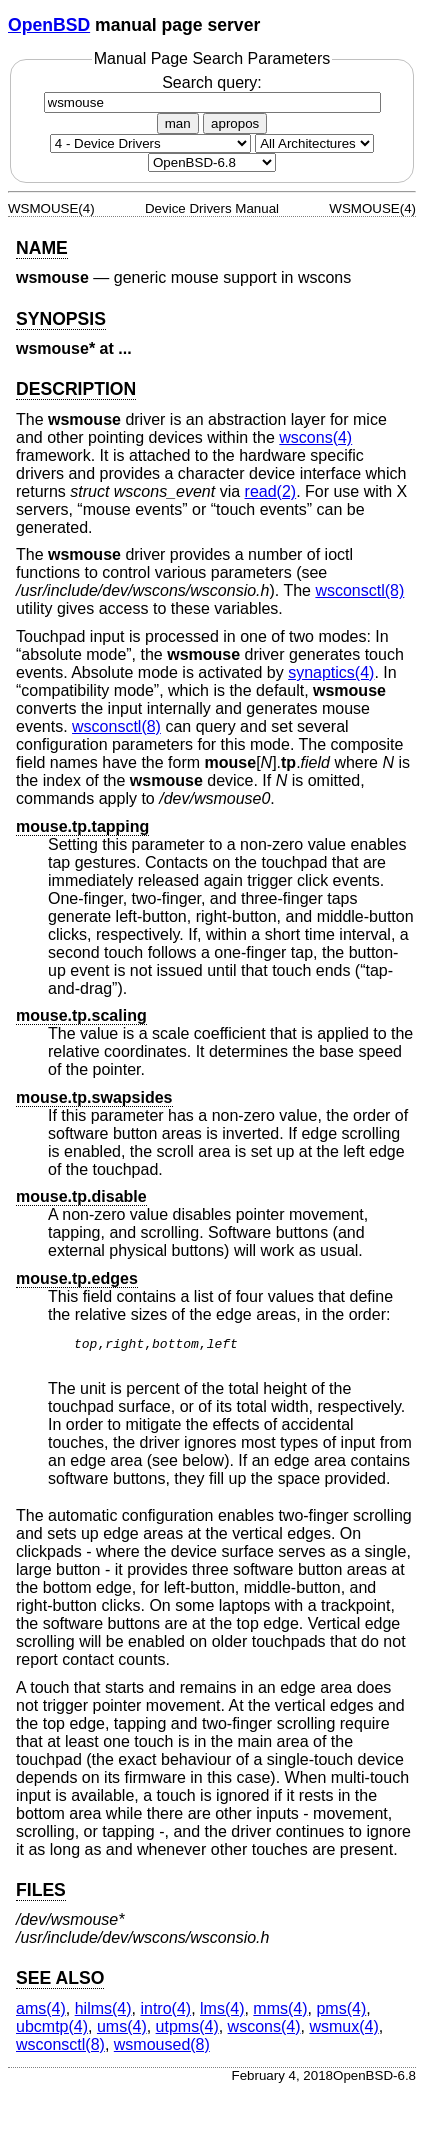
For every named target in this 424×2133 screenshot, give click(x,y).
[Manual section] (150, 143)
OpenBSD (49, 25)
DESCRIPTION (76, 389)
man (178, 123)
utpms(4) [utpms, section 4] (187, 2032)
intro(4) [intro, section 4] (165, 2014)
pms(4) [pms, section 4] (341, 2014)
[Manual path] (212, 162)
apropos (235, 123)
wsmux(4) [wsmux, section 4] (343, 2032)
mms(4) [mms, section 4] (280, 2014)
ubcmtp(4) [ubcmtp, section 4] (52, 2032)
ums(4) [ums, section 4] (122, 2032)
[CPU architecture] (314, 143)
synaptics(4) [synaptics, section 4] (331, 672)
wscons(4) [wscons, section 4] (315, 437)
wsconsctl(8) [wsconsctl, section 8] (359, 590)
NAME (42, 248)
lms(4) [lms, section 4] (222, 2014)
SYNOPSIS (61, 319)
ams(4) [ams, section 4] (41, 2014)
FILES (41, 1896)
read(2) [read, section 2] (271, 491)
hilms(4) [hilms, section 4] (103, 2014)
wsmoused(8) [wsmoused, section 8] (162, 2050)
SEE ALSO (60, 1984)
